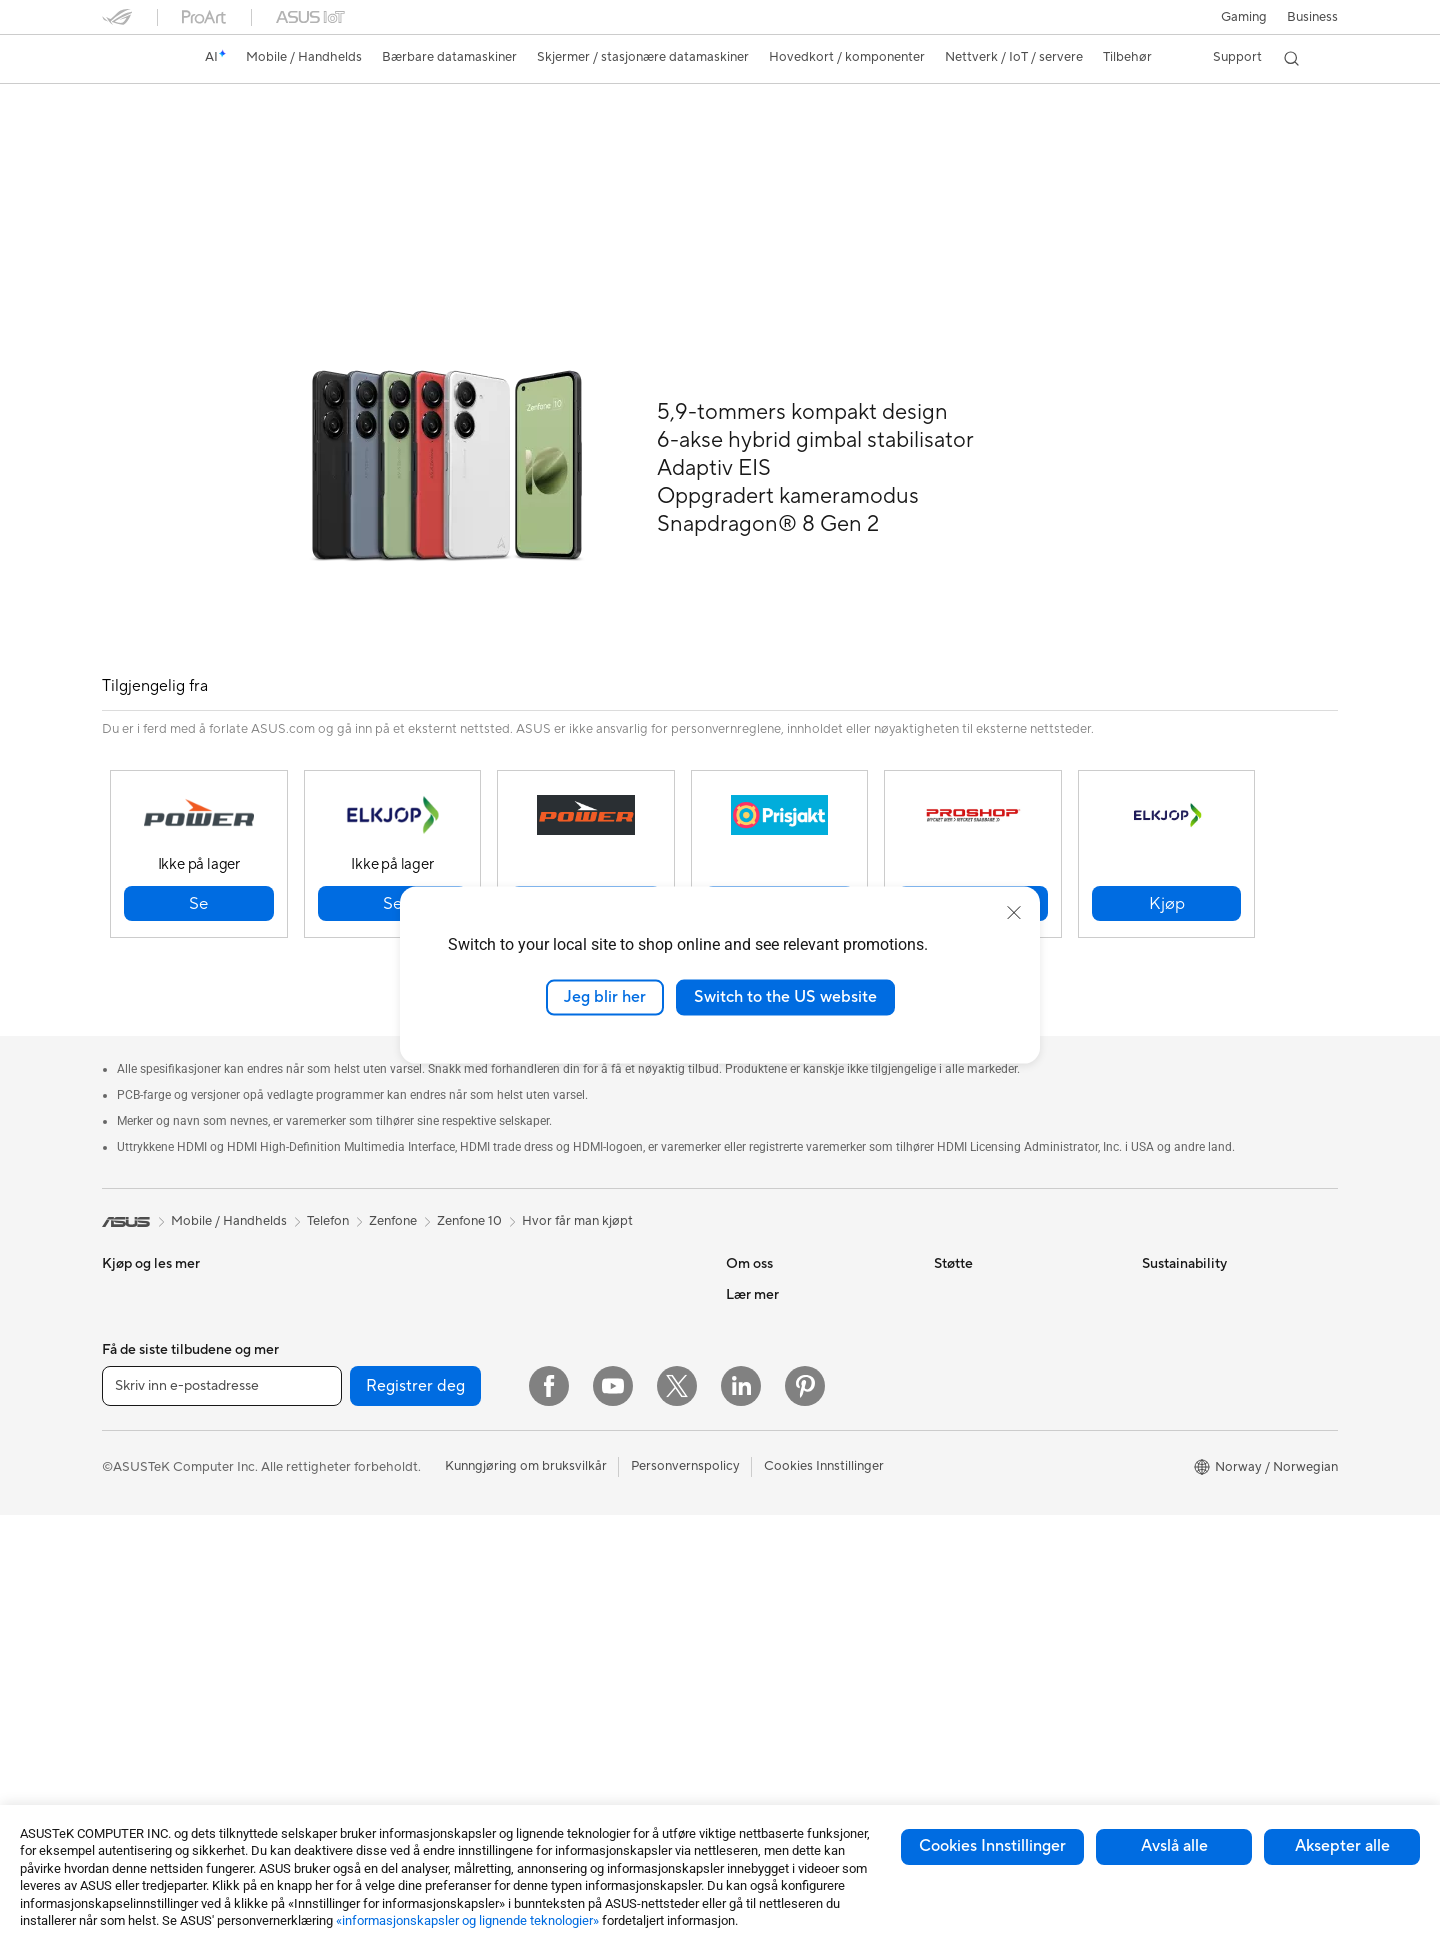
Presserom (757, 1369)
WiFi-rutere (549, 1249)
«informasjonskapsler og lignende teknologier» (467, 1920)
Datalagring (344, 1610)
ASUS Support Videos (999, 1429)
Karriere (750, 1279)
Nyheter (750, 1309)
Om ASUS (756, 1249)
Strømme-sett (556, 1536)
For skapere (137, 1461)
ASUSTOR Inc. (769, 1399)
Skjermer (128, 1598)
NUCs (327, 1249)
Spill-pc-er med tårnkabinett (185, 1688)
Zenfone (393, 1176)
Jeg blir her (605, 997)
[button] (1243, 17)
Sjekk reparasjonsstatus (1004, 1249)
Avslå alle (1174, 1846)
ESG (1155, 1249)
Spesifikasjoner (219, 136)
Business (1312, 17)
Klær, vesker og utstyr (579, 1566)
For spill (125, 1401)
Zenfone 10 (154, 104)
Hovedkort (341, 1430)
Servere (538, 1385)
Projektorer (343, 1309)
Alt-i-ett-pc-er (144, 1628)
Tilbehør (126, 1310)
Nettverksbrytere (566, 1325)
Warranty (336, 1339)
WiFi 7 (327, 1671)
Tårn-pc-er (133, 1658)
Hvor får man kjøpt (577, 1176)
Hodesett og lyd (563, 1506)
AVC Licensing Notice (790, 1640)
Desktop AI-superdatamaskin (601, 1355)
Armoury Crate (770, 1700)
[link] (136, 59)
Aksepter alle (1342, 1846)
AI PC (743, 1520)
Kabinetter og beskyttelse (591, 1596)
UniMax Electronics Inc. (795, 1459)
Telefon (123, 1280)
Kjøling (329, 1520)
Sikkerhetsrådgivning (997, 1399)
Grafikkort (339, 1460)
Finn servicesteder (988, 1279)
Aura (740, 1730)
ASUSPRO (757, 1580)
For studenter (142, 1491)
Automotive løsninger (789, 1610)
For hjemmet (139, 1371)
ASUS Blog (759, 1670)
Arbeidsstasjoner (359, 1279)
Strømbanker (554, 1702)
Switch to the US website (785, 997)
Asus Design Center (784, 1550)
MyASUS (961, 1459)
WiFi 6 (327, 1701)
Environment (1179, 1279)
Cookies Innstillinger (992, 1846)
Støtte (408, 136)
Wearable (337, 1369)
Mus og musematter (574, 1476)
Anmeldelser (326, 136)
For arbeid (132, 1431)
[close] (1014, 913)
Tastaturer (545, 1446)
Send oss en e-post (990, 1339)
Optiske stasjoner (361, 1580)
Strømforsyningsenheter (381, 1550)
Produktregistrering (992, 1309)
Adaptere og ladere (572, 1626)
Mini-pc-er (133, 1718)
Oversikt (124, 136)
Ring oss (959, 1369)
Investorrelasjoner (779, 1339)
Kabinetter (340, 1490)
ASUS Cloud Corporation (801, 1429)
